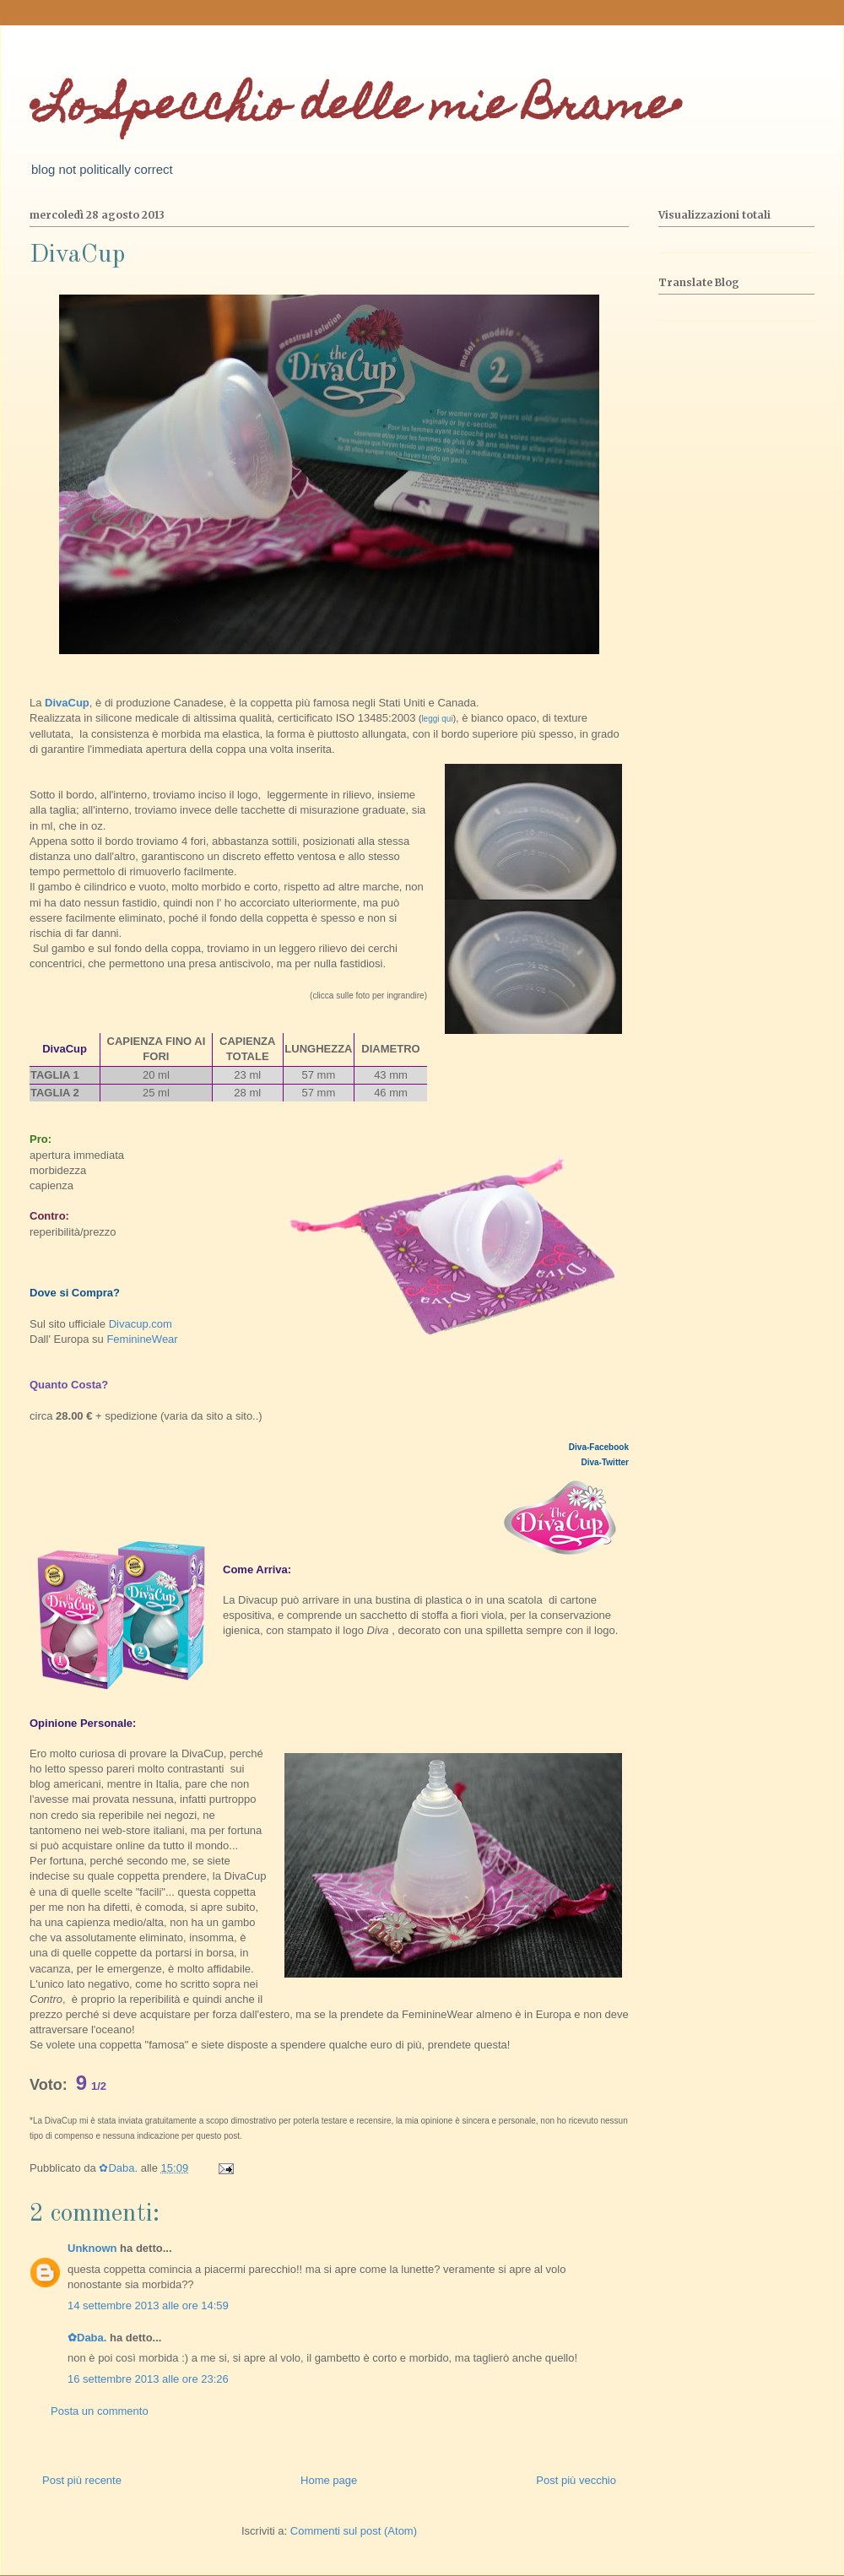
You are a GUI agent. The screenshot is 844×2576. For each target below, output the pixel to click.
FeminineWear (141, 1339)
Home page (328, 2480)
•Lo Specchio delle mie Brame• (356, 109)
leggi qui (436, 718)
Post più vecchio (576, 2480)
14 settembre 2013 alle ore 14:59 (148, 2305)
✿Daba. (87, 2337)
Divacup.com (139, 1324)
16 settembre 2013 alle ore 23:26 (148, 2379)
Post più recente (82, 2480)
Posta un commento (100, 2411)
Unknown (92, 2248)
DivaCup (67, 702)
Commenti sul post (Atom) (353, 2531)
